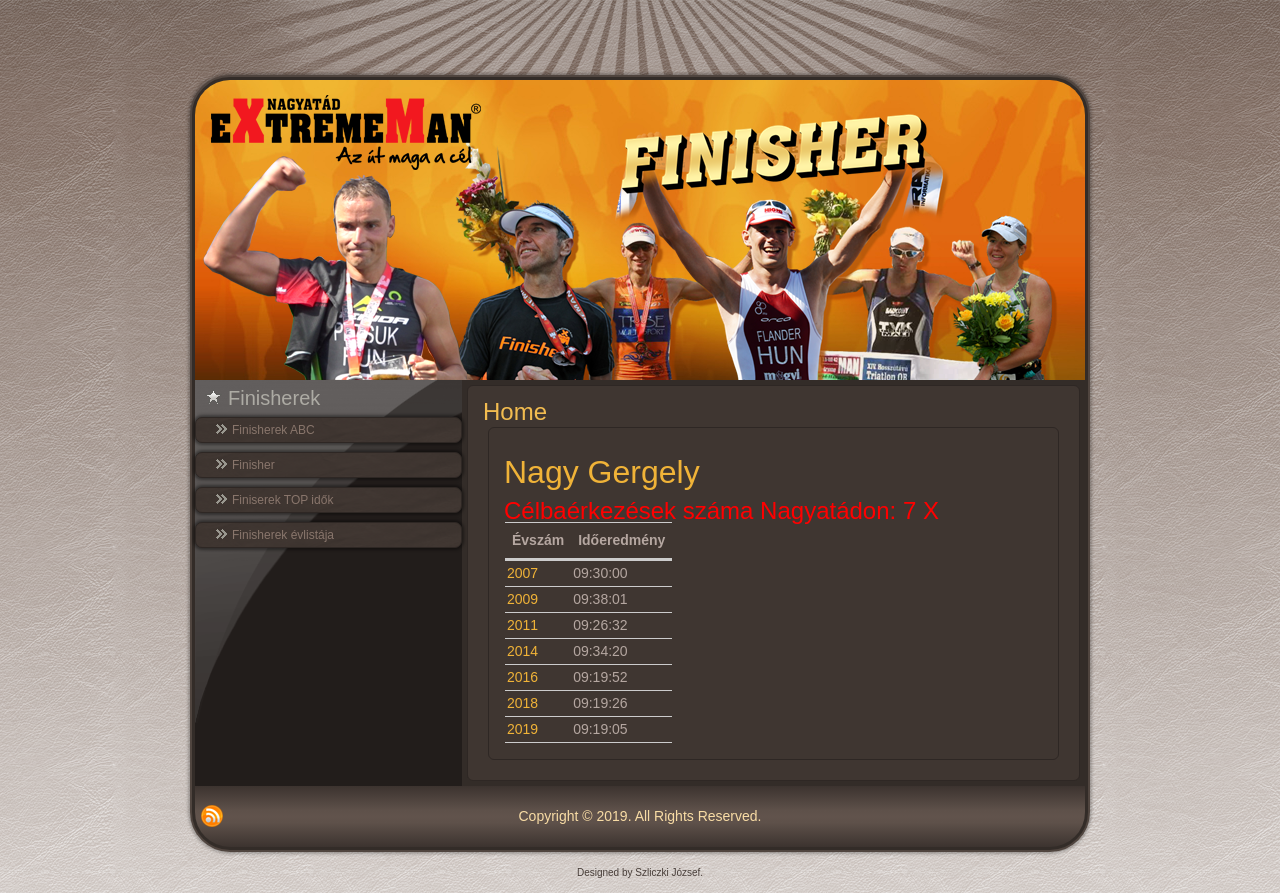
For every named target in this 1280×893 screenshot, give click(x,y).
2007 (522, 573)
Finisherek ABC (273, 430)
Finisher (253, 465)
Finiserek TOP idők (282, 500)
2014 (522, 651)
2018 (522, 703)
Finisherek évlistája (283, 535)
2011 (522, 625)
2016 (522, 677)
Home (515, 411)
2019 (522, 729)
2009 (522, 599)
